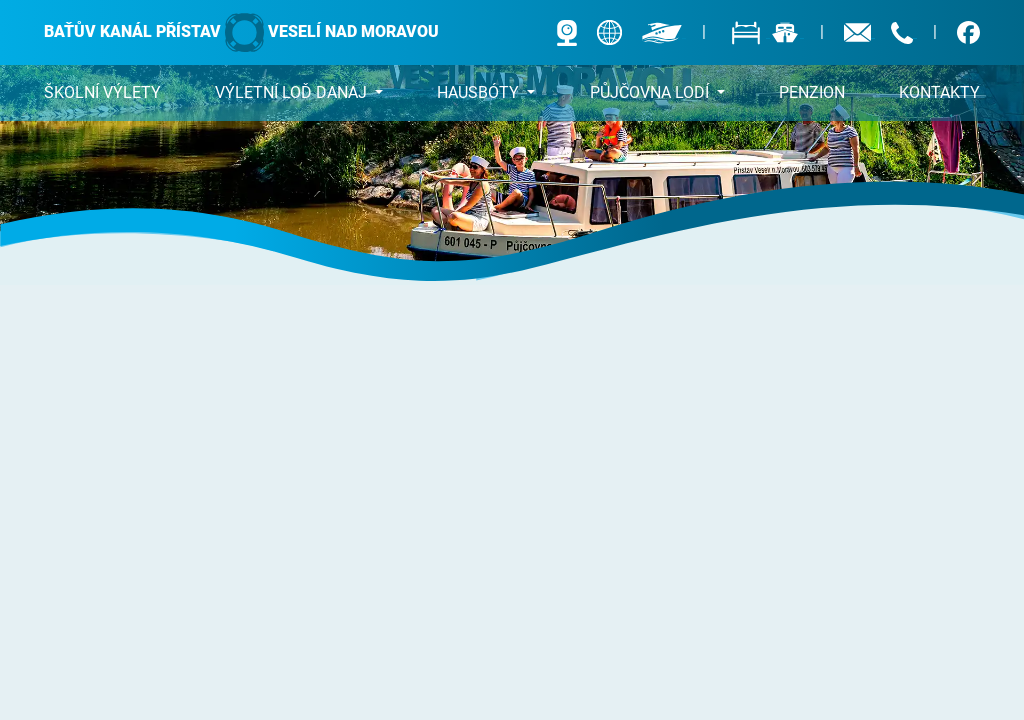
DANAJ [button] (293, 92)
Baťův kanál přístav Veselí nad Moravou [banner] (241, 32)
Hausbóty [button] (480, 92)
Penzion (812, 92)
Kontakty (939, 92)
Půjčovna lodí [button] (651, 92)
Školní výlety (102, 92)
